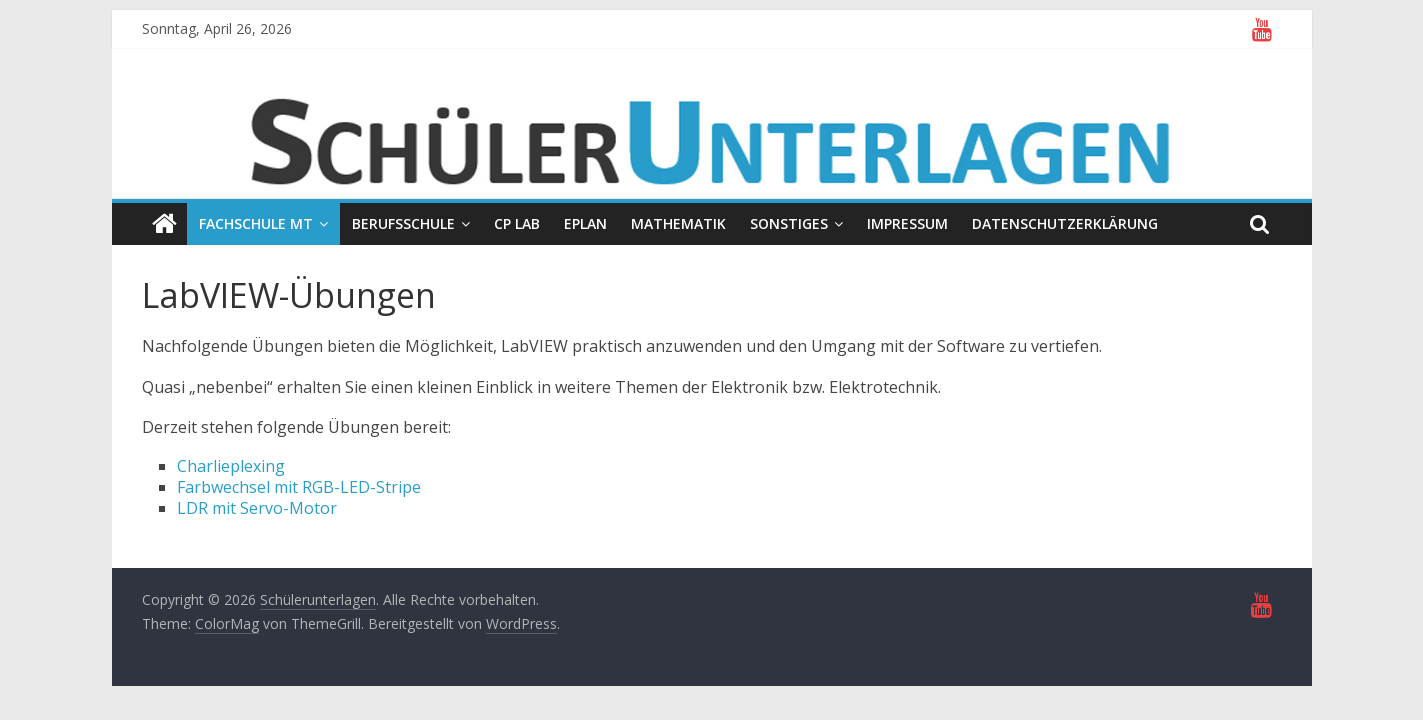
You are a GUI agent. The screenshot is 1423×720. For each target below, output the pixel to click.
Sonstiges (789, 223)
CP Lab (517, 223)
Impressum (907, 223)
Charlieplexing (231, 466)
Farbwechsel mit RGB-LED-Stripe (299, 487)
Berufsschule (403, 223)
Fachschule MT (256, 223)
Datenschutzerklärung (1065, 223)
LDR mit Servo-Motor (257, 508)
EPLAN (585, 223)
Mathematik (678, 223)
